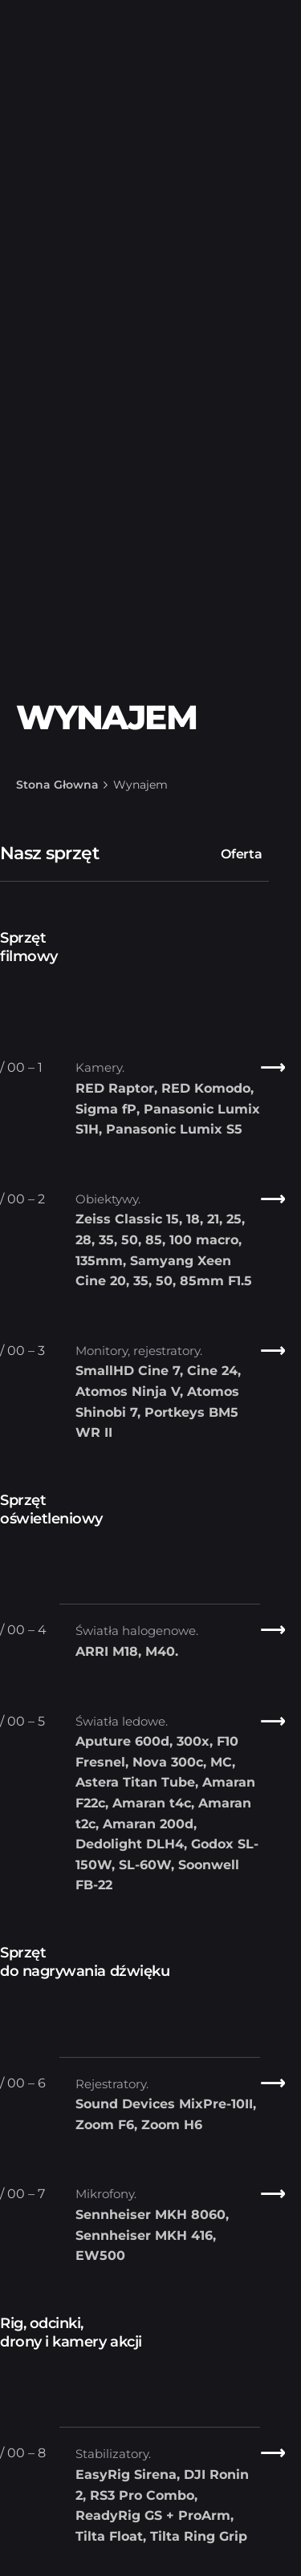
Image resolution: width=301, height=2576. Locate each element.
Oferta (241, 854)
